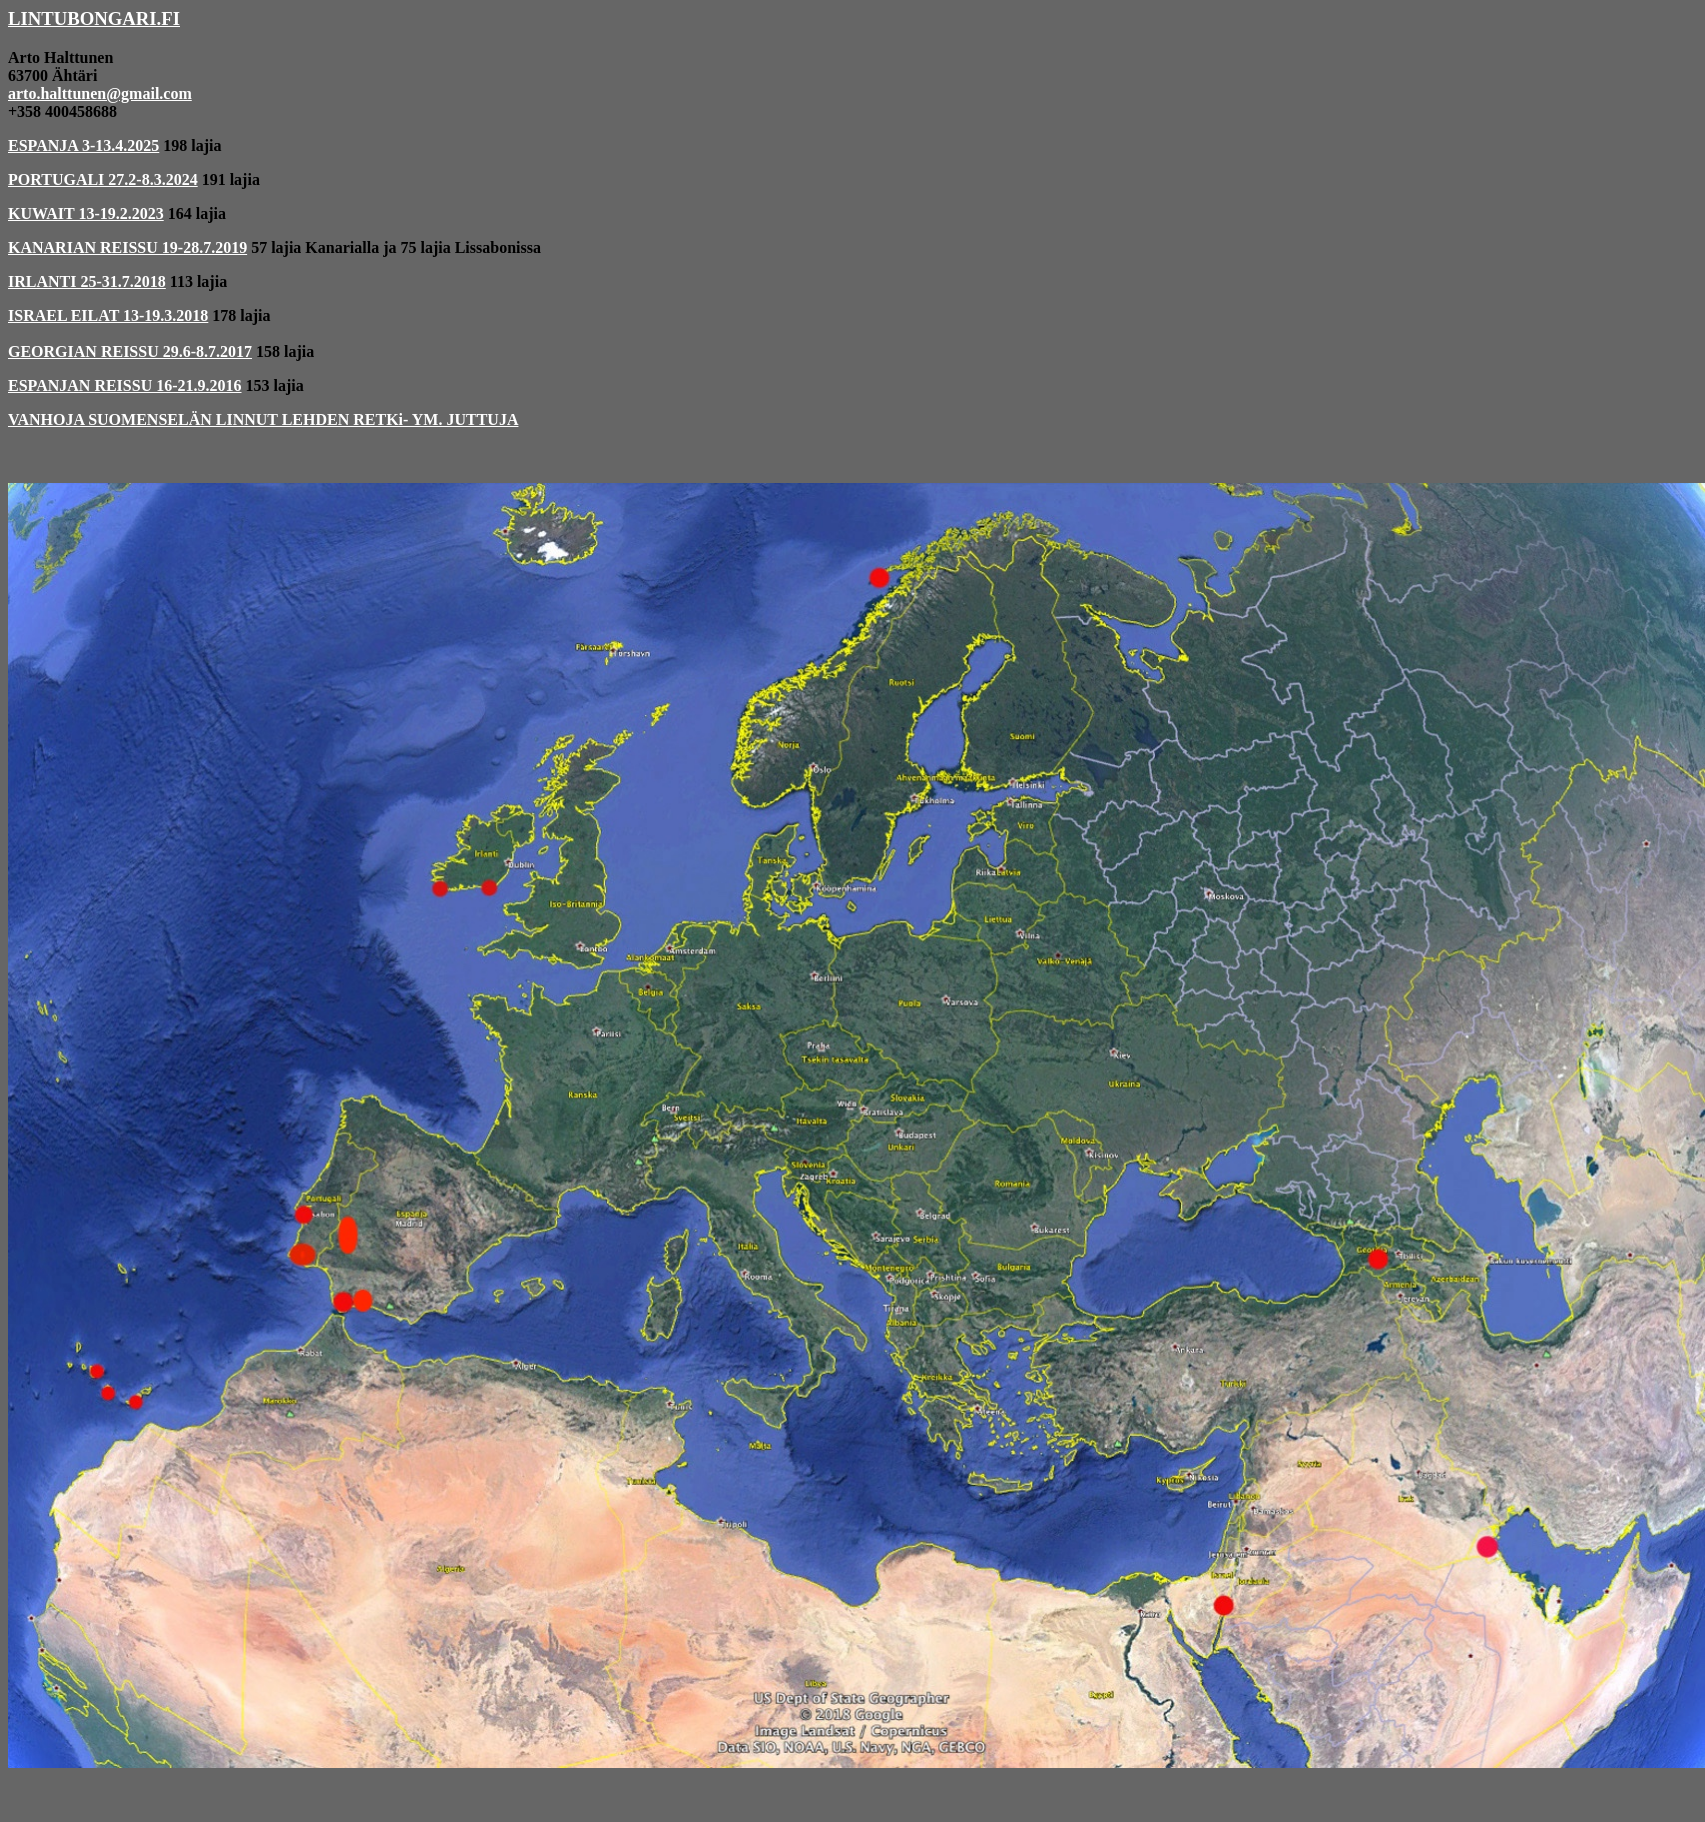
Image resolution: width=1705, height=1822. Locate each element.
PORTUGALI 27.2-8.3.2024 (103, 179)
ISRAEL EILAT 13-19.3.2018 (108, 315)
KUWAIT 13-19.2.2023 (86, 213)
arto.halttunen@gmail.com (100, 93)
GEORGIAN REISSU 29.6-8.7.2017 (130, 351)
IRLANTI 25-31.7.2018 (87, 281)
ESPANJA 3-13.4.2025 (83, 145)
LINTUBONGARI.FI (94, 18)
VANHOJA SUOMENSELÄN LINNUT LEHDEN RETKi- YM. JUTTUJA (263, 419)
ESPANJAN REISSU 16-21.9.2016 (125, 385)
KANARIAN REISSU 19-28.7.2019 (127, 247)
